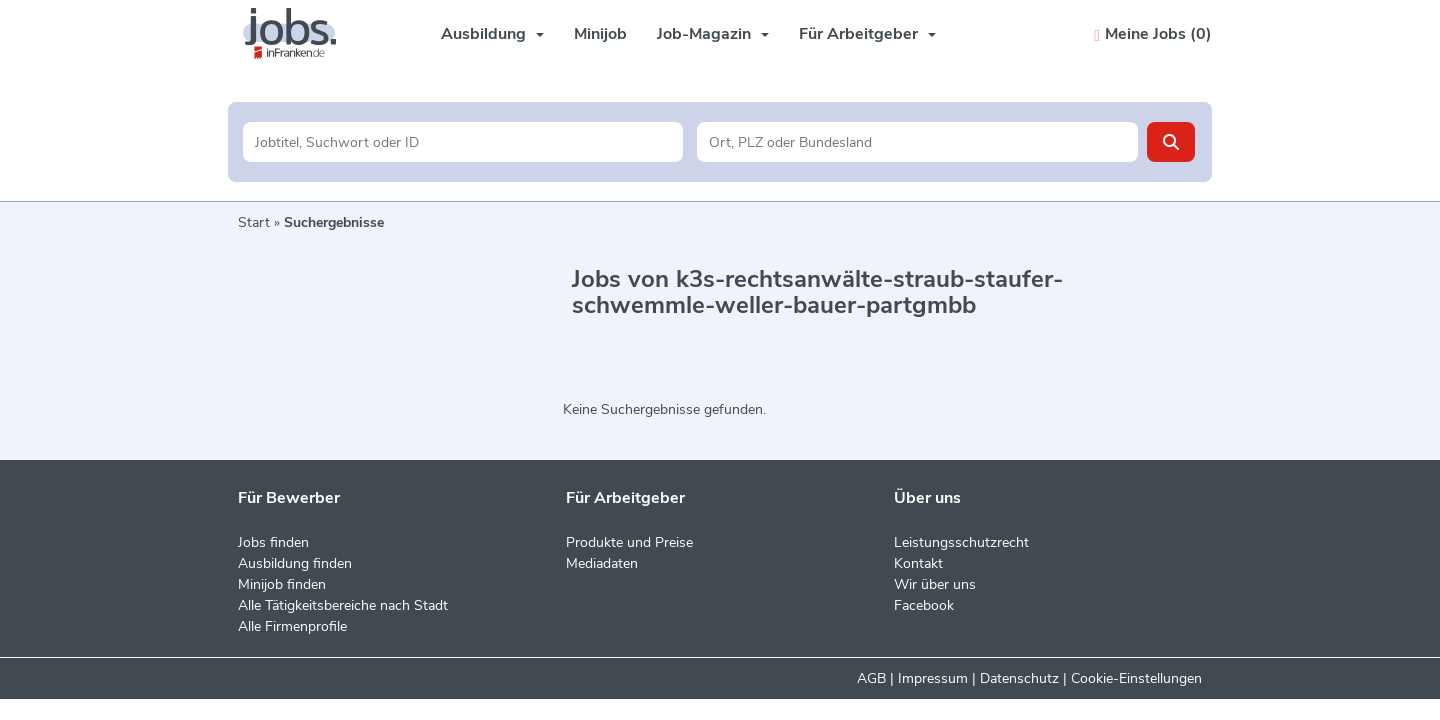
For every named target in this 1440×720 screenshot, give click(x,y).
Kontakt (918, 563)
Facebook (924, 605)
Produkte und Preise (629, 542)
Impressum (933, 678)
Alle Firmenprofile (292, 626)
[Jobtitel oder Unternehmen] (463, 142)
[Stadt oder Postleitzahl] (917, 142)
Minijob (600, 34)
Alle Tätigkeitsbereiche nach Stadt (343, 605)
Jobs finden (273, 542)
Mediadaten (602, 563)
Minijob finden (282, 584)
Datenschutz (1019, 678)
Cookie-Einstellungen (1136, 678)
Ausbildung (492, 34)
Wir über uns (935, 584)
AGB (871, 678)
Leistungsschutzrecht (961, 542)
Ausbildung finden (295, 563)
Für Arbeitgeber (867, 34)
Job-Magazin (713, 34)
